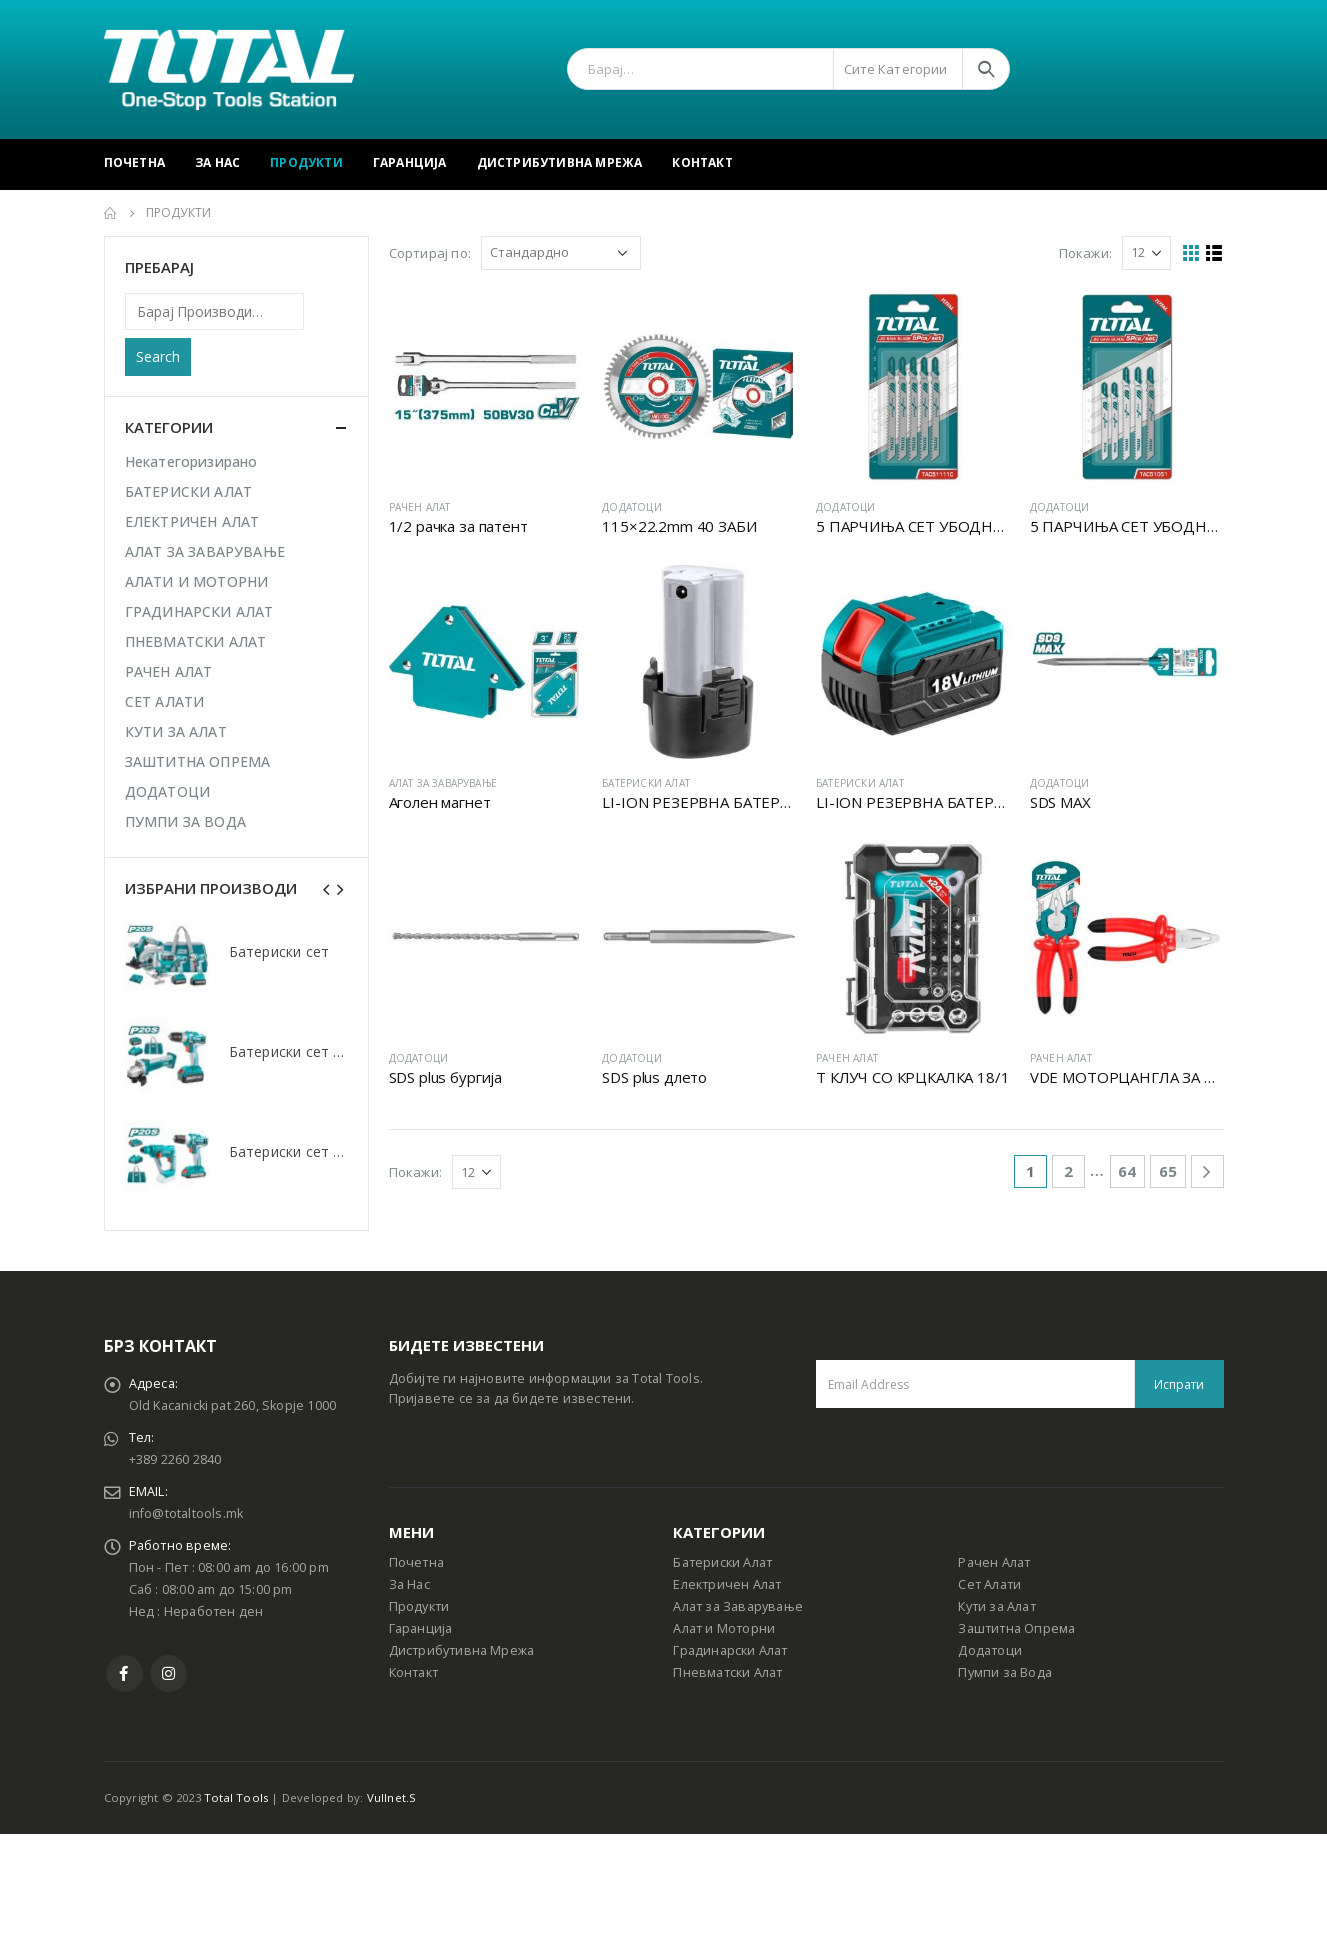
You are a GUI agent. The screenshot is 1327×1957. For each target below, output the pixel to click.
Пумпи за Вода (1005, 1672)
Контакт (702, 162)
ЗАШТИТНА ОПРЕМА (198, 761)
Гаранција (410, 162)
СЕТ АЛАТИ (165, 701)
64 (1127, 1171)
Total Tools (236, 1797)
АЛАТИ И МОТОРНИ (197, 581)
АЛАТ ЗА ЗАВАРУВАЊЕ (443, 783)
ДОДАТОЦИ (632, 507)
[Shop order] (561, 253)
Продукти (306, 162)
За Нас (217, 162)
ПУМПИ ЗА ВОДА (186, 821)
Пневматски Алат (727, 1672)
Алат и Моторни (724, 1628)
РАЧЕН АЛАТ (420, 507)
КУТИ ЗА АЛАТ (176, 731)
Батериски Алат (722, 1562)
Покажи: (1085, 253)
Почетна (134, 162)
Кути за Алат (996, 1606)
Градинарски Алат (730, 1650)
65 (1168, 1171)
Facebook (124, 1673)
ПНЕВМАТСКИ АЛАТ (196, 641)
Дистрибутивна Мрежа (560, 162)
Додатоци (990, 1650)
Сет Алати (989, 1584)
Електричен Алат (727, 1584)
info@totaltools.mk (186, 1513)
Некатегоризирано (191, 461)
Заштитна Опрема (1016, 1628)
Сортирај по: (430, 253)
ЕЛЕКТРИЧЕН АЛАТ (192, 521)
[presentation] (327, 888)
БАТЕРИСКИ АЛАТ (646, 783)
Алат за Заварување (738, 1606)
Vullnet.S (392, 1797)
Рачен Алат (994, 1562)
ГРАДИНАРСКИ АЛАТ (199, 611)
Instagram (168, 1673)
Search (158, 356)
